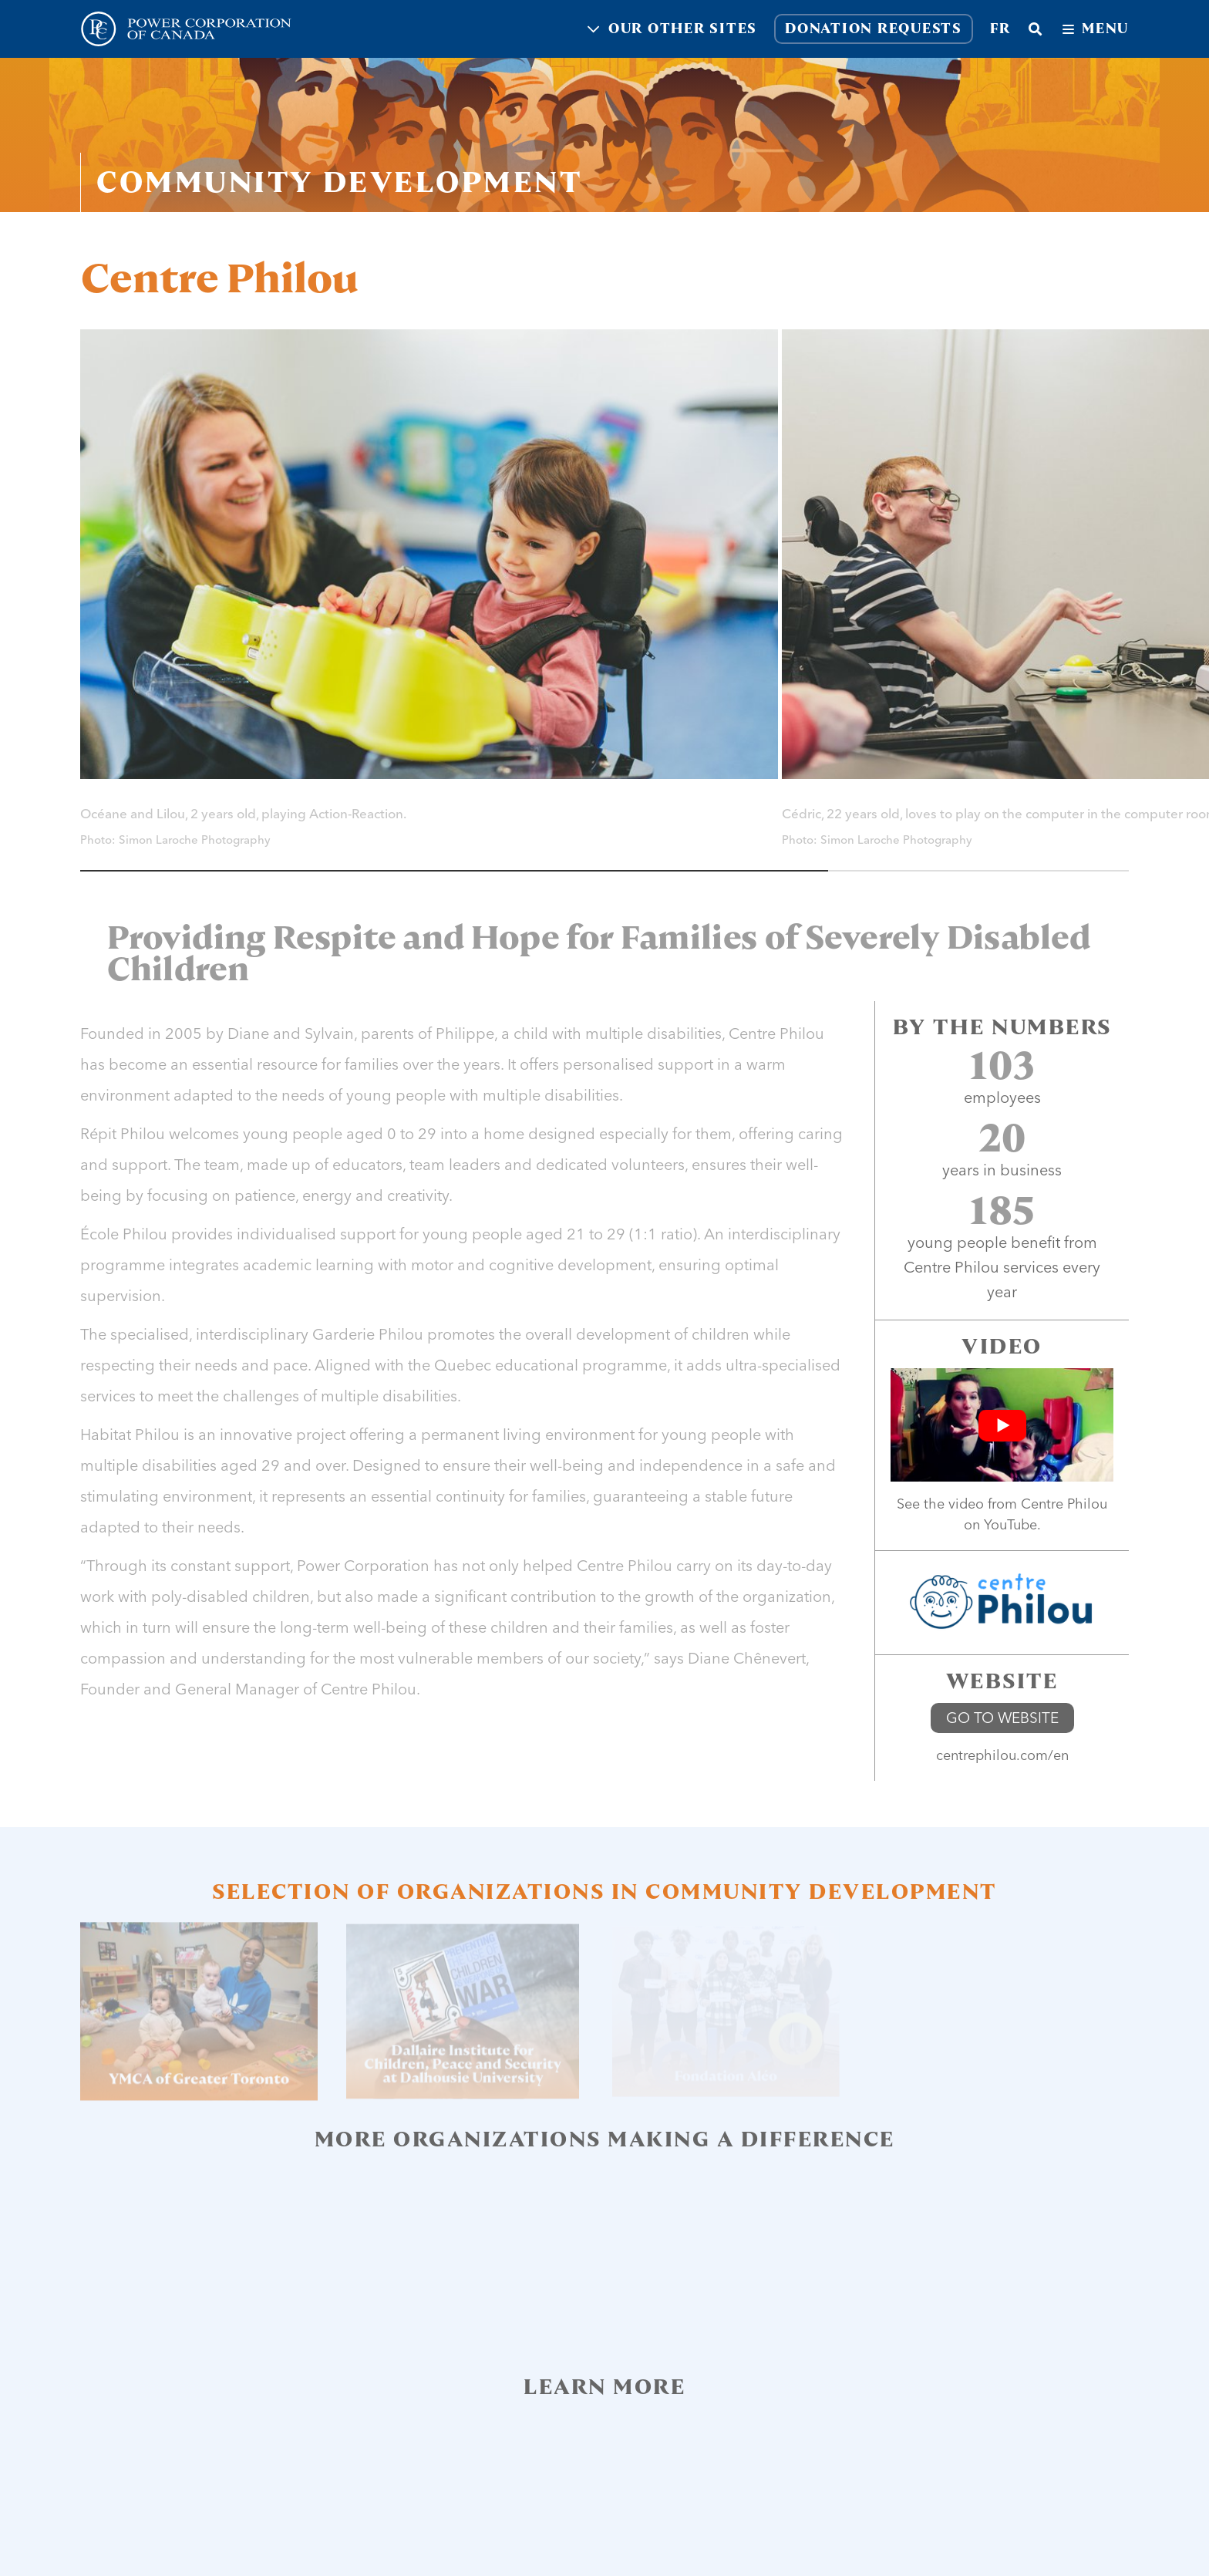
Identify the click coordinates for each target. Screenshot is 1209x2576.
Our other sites (672, 28)
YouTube (1010, 1524)
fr (1000, 28)
